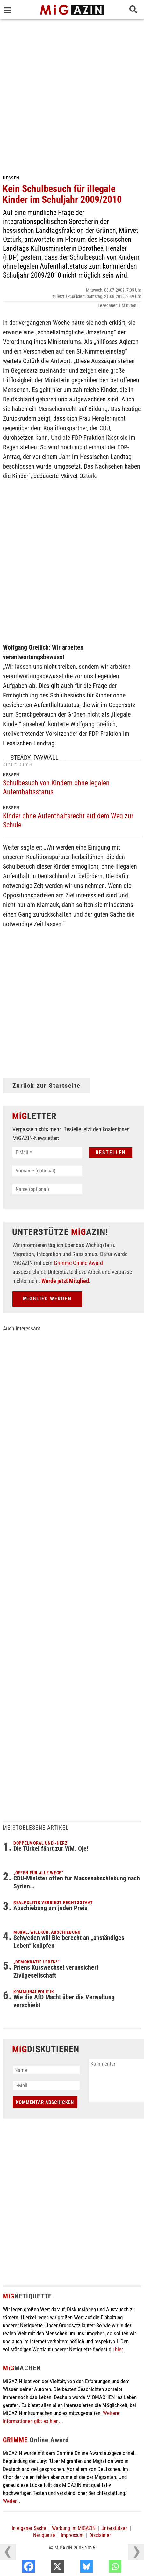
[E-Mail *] (47, 1152)
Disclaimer (100, 2535)
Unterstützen (114, 2528)
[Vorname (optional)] (47, 1171)
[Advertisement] (72, 94)
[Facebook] (46, 2568)
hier (119, 2349)
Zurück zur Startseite (46, 1085)
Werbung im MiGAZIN (74, 2528)
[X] (74, 2568)
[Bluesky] (103, 2568)
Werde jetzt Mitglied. (65, 1280)
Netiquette (44, 2535)
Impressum (72, 2535)
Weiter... (11, 2501)
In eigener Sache (29, 2528)
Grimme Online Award (78, 1263)
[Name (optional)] (47, 1189)
